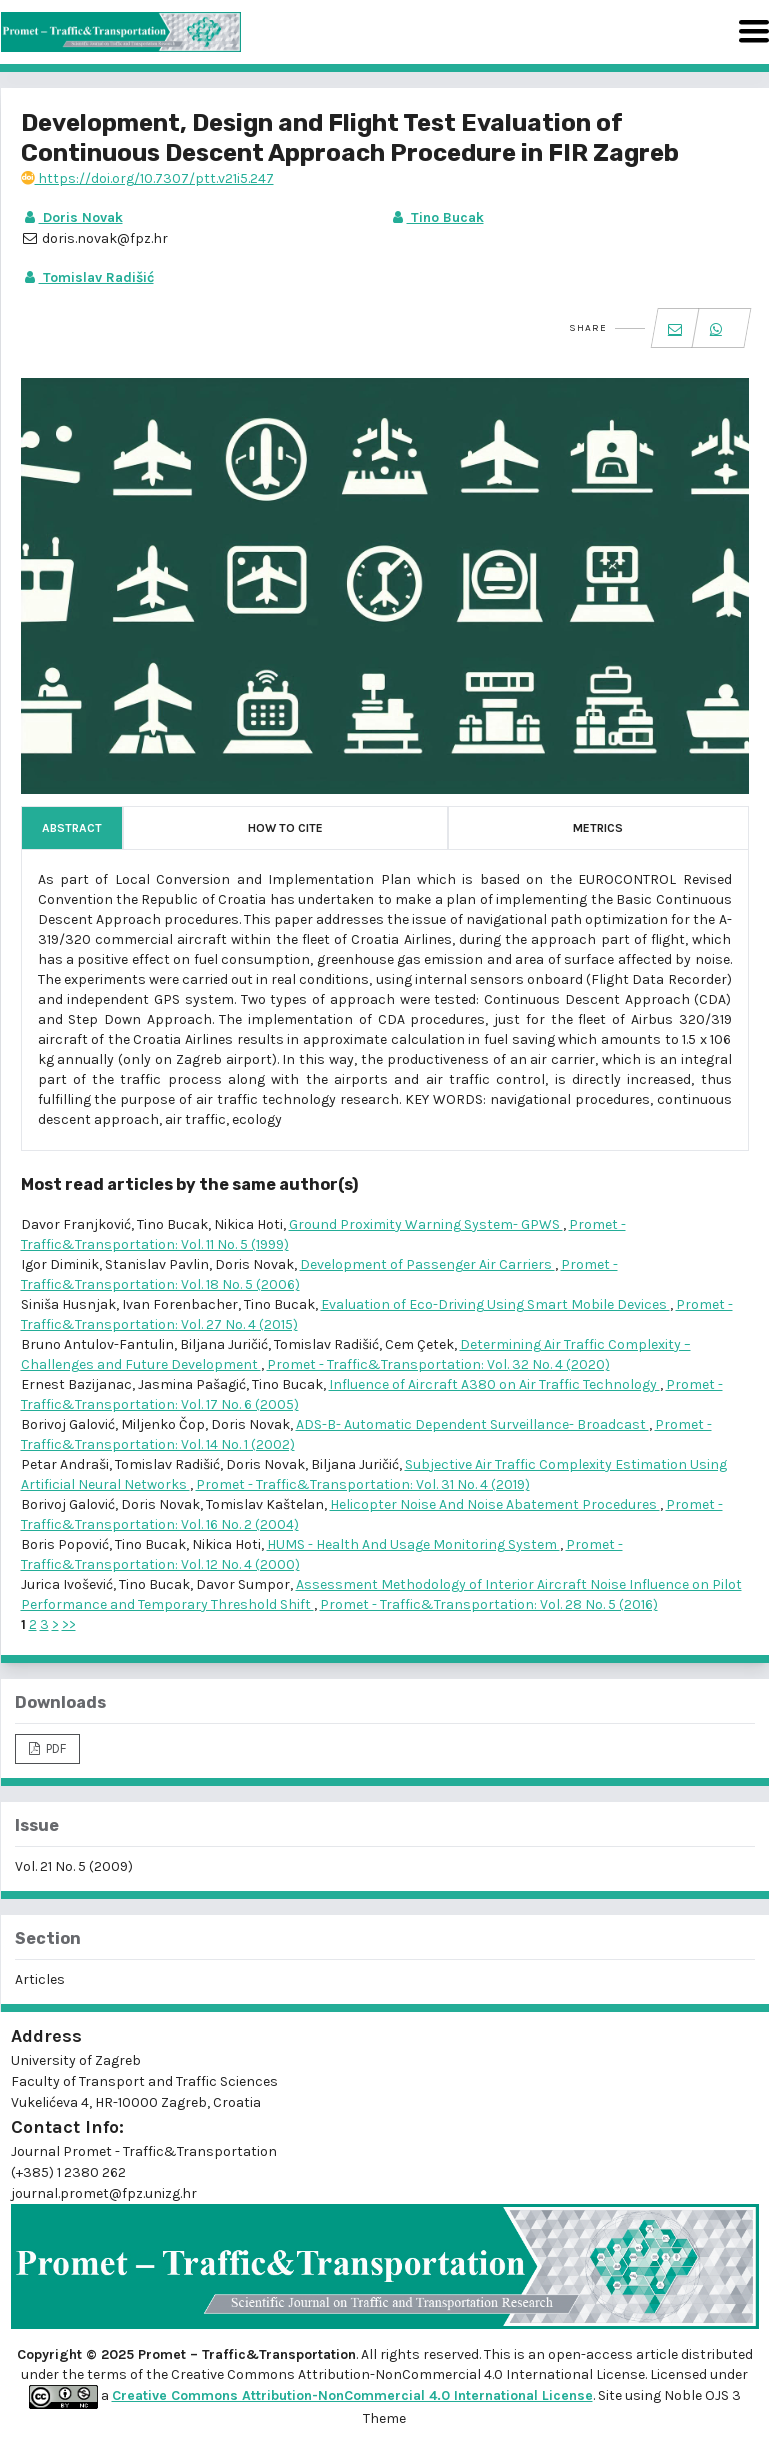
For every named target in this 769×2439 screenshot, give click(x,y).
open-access (592, 2354)
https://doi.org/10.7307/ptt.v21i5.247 (147, 178)
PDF (54, 1748)
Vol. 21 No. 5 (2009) (74, 1866)
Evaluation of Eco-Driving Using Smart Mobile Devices (495, 1304)
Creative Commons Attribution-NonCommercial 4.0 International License (352, 2395)
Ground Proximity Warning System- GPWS (426, 1224)
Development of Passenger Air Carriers (427, 1264)
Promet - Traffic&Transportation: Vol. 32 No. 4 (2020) (438, 1364)
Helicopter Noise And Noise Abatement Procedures (495, 1504)
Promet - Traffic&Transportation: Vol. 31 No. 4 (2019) (363, 1484)
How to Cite (285, 828)
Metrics (598, 828)
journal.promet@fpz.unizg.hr (104, 2193)
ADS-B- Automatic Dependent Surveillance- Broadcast (472, 1424)
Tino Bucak (436, 217)
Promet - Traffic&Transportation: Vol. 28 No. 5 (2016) (489, 1604)
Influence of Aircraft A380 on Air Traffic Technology (494, 1384)
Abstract (72, 828)
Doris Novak (72, 217)
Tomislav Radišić (87, 277)
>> (69, 1624)
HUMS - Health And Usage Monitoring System (413, 1544)
